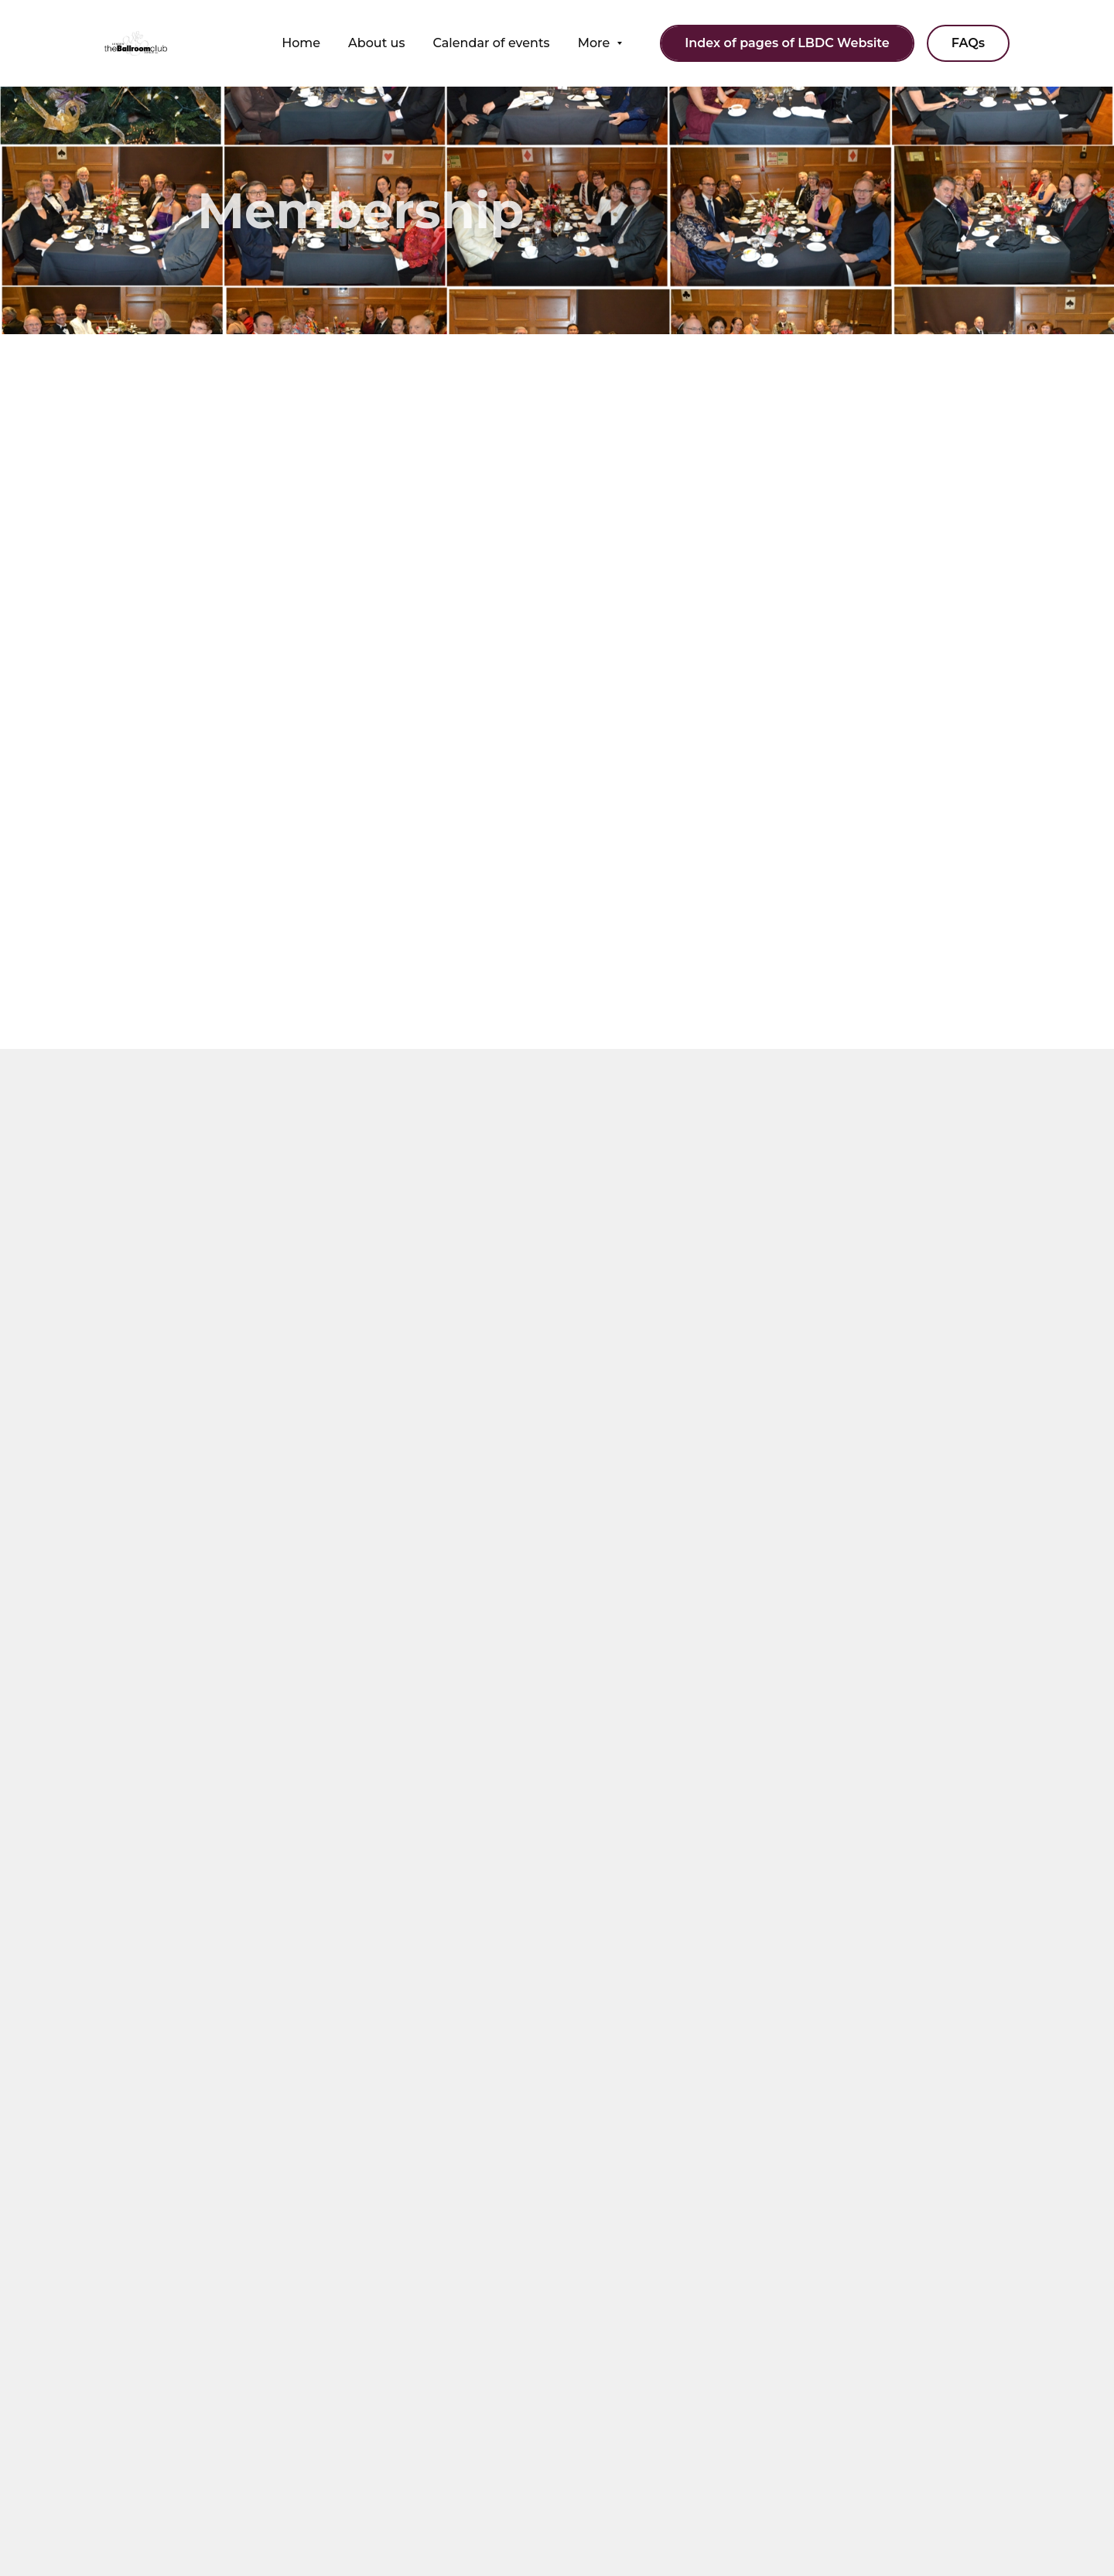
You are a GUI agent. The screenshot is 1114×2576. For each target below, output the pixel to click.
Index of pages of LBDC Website (787, 43)
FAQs (968, 43)
